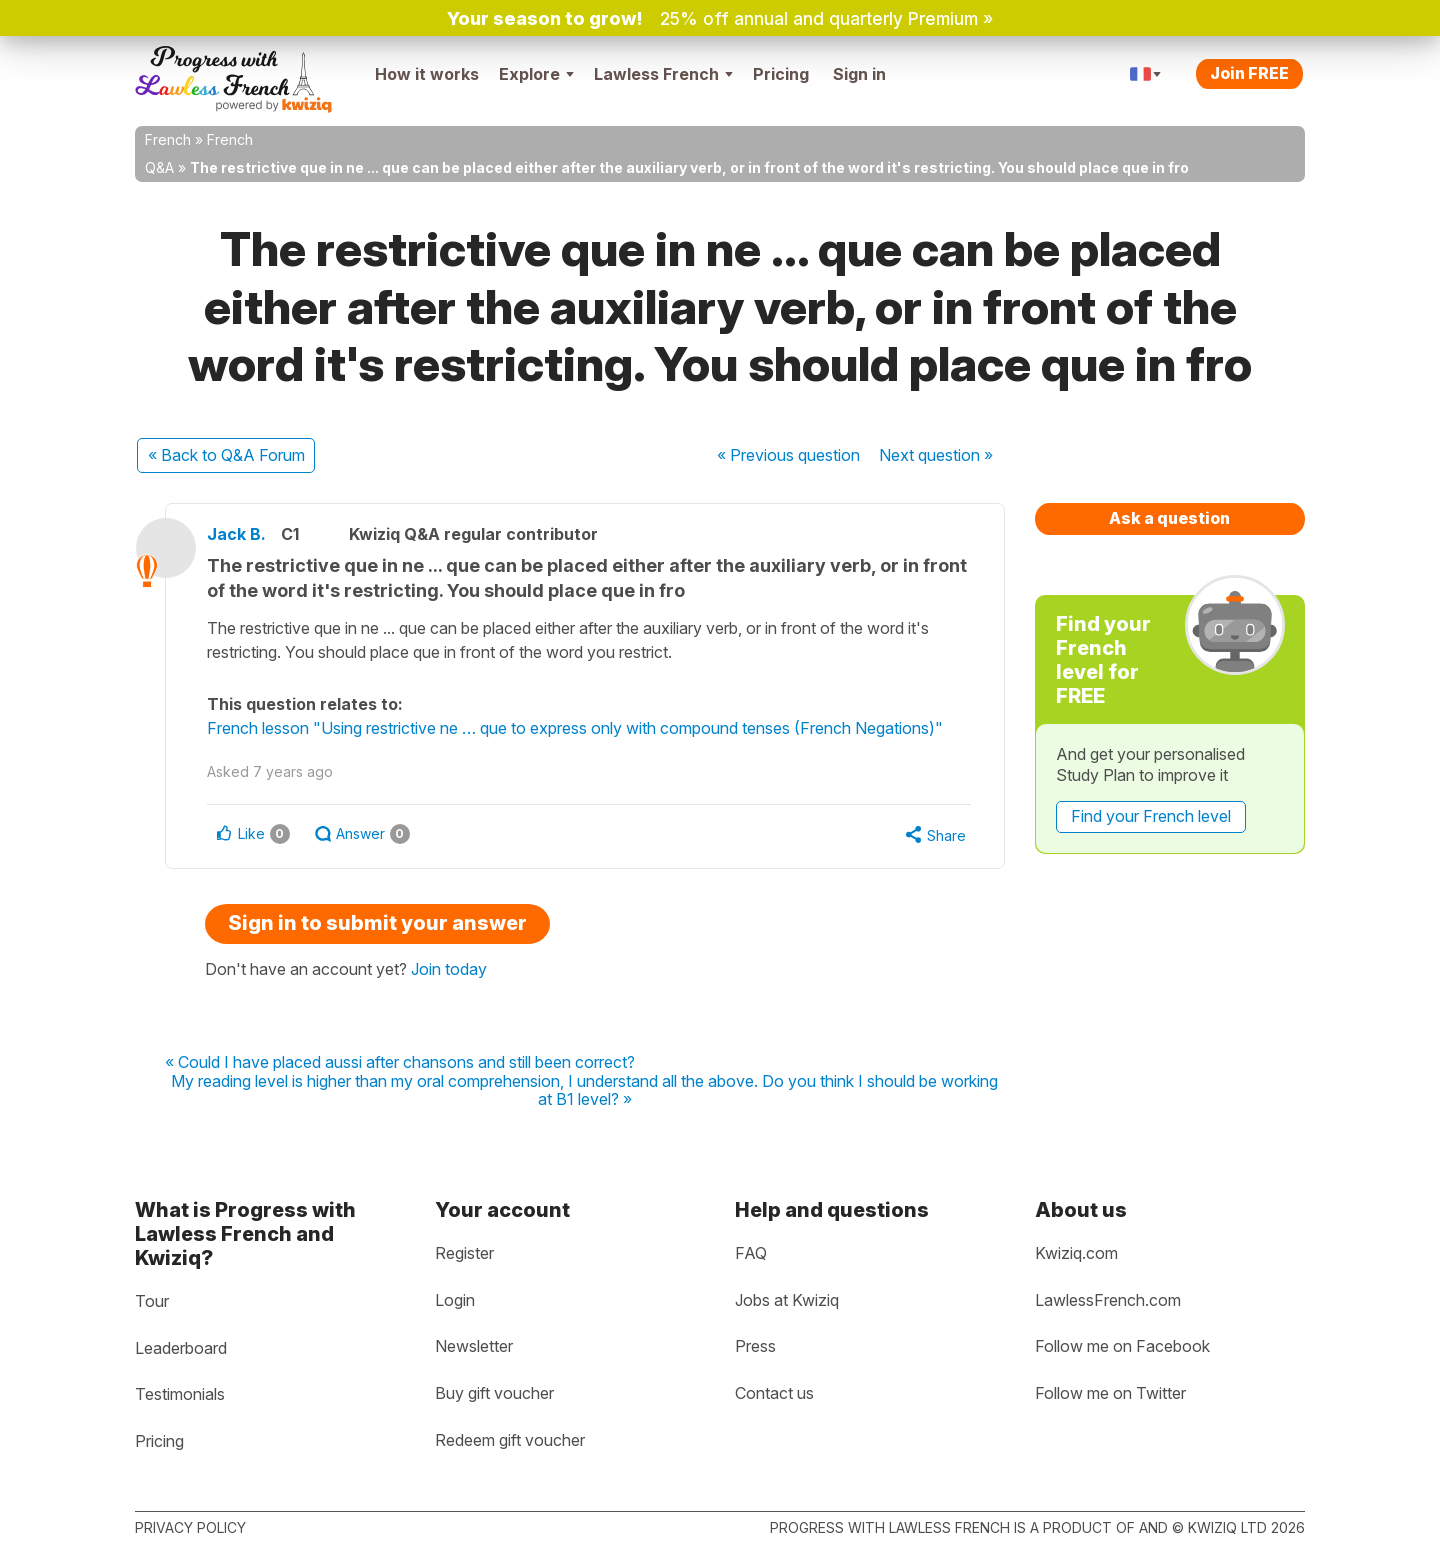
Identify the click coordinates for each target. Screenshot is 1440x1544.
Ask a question (1169, 518)
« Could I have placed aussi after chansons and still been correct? (400, 1063)
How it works (427, 74)
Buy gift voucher (494, 1393)
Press (755, 1346)
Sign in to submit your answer (377, 923)
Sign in (859, 74)
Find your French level (1151, 816)
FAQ (751, 1253)
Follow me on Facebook (1122, 1346)
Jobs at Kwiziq (787, 1300)
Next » (936, 455)
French (168, 139)
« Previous (788, 455)
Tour (152, 1301)
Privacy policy (190, 1527)
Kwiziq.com (1076, 1253)
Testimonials (180, 1394)
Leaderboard (181, 1348)
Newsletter (474, 1346)
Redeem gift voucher (510, 1440)
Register (464, 1253)
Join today (449, 969)
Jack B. (245, 534)
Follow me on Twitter (1110, 1393)
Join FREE (1249, 73)
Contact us (774, 1393)
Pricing (781, 74)
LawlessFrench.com (1108, 1300)
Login (455, 1300)
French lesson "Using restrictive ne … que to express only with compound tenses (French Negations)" (584, 728)
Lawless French (663, 74)
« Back (226, 455)
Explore (536, 74)
